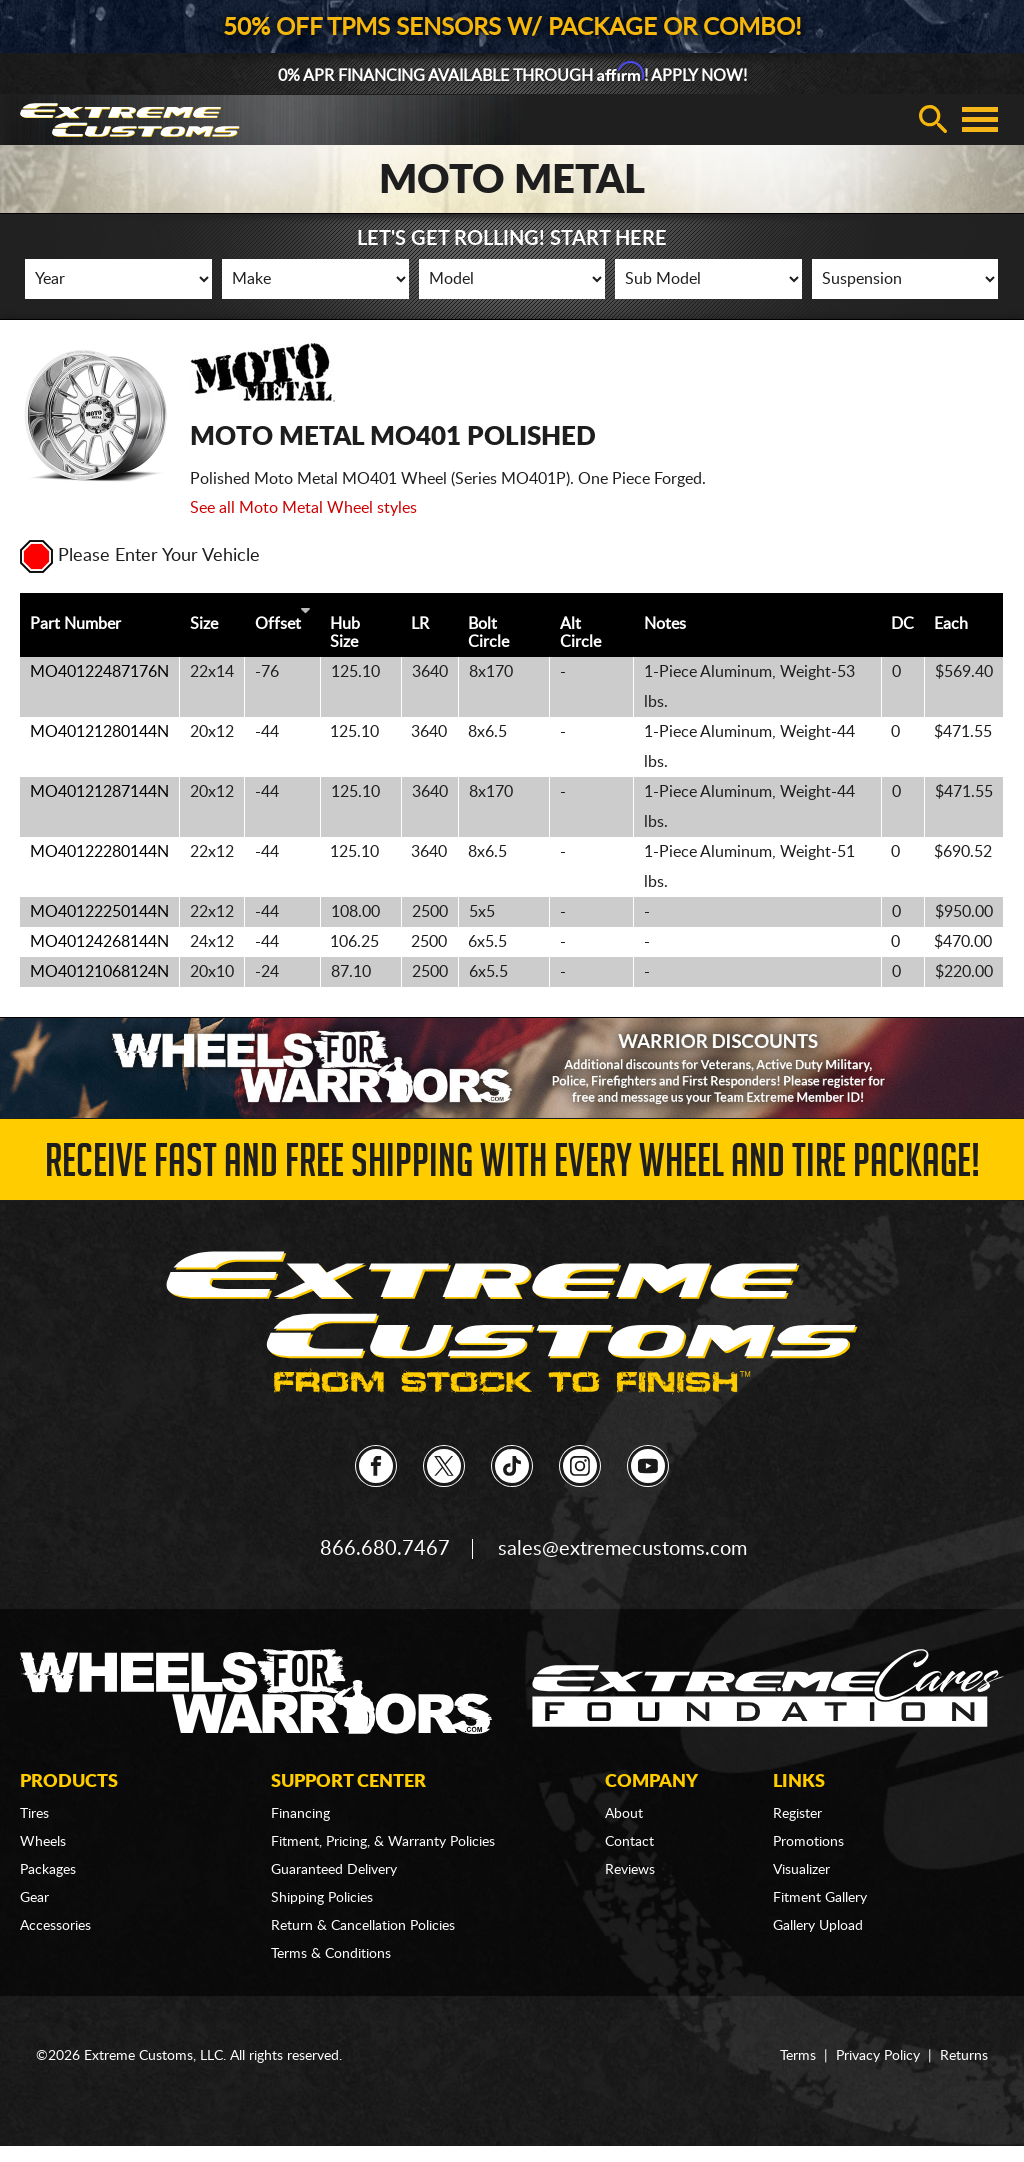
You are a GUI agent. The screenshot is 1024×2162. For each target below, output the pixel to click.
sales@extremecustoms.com (622, 1549)
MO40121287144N (99, 792)
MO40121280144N (99, 732)
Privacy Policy (878, 2056)
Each (951, 624)
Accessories (55, 1926)
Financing (300, 1814)
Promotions (808, 1842)
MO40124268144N (99, 942)
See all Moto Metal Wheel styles (303, 508)
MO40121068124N (99, 972)
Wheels (43, 1842)
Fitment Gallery (820, 1898)
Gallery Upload (818, 1926)
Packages (48, 1870)
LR (420, 624)
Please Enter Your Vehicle (140, 556)
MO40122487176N (99, 672)
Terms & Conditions (331, 1954)
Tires (34, 1814)
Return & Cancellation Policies (363, 1926)
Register (797, 1814)
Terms (798, 2056)
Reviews (630, 1870)
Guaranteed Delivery (334, 1870)
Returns (964, 2056)
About (624, 1814)
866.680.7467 (385, 1549)
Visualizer (801, 1870)
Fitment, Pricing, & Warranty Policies (383, 1842)
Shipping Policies (322, 1898)
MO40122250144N (99, 912)
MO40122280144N (99, 852)
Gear (34, 1898)
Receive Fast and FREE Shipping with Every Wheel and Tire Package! (512, 1166)
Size (204, 624)
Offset (278, 624)
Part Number (75, 624)
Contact (629, 1842)
